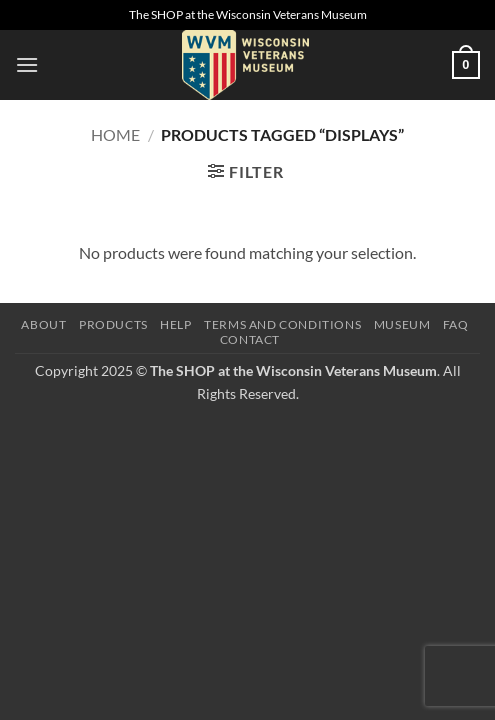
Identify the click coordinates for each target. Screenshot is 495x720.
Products (113, 324)
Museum (402, 324)
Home (115, 134)
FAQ (456, 324)
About (43, 324)
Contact (250, 339)
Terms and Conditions (282, 324)
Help (175, 324)
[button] (27, 64)
